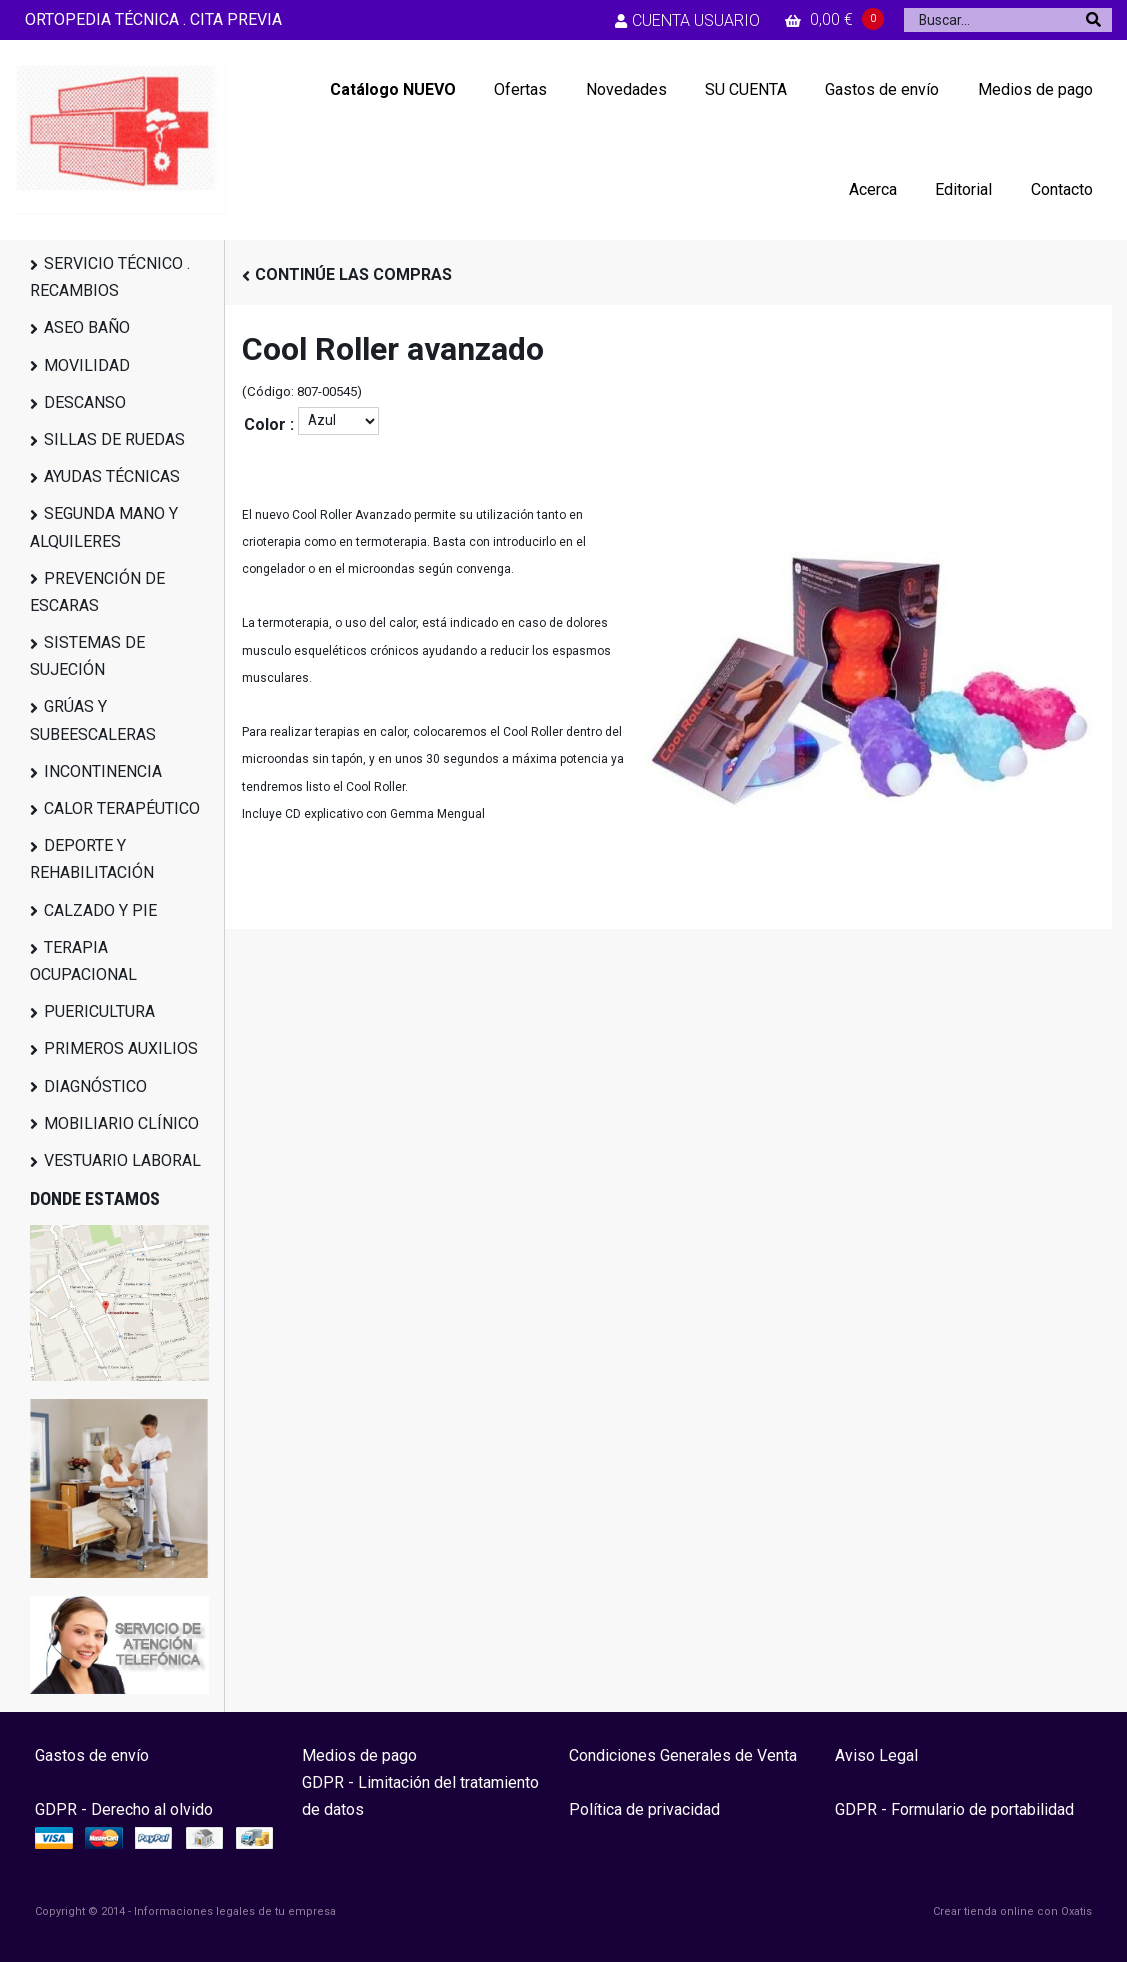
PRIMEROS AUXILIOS (121, 1048)
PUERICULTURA (99, 1011)
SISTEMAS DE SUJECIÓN (87, 656)
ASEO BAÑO (87, 327)
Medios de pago (1035, 89)
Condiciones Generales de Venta (683, 1755)
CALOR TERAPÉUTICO (122, 808)
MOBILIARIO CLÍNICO (121, 1123)
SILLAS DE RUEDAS (114, 439)
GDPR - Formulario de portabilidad (954, 1809)
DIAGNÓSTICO (95, 1086)
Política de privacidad (644, 1809)
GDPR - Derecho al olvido (124, 1809)
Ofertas (520, 89)
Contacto (1062, 189)
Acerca (873, 189)
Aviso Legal (876, 1755)
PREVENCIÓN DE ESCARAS (97, 592)
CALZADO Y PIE (100, 910)
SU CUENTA (746, 89)
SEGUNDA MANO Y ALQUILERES (104, 527)
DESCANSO (85, 402)
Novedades (626, 89)
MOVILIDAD (87, 365)
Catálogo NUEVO (393, 89)
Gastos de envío (882, 89)
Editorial (963, 189)
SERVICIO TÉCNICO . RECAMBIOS (110, 277)
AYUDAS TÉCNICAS (112, 476)
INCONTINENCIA (103, 771)
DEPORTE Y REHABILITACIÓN (92, 859)
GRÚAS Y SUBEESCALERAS (93, 720)
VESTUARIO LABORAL (122, 1160)
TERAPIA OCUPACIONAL (83, 961)
